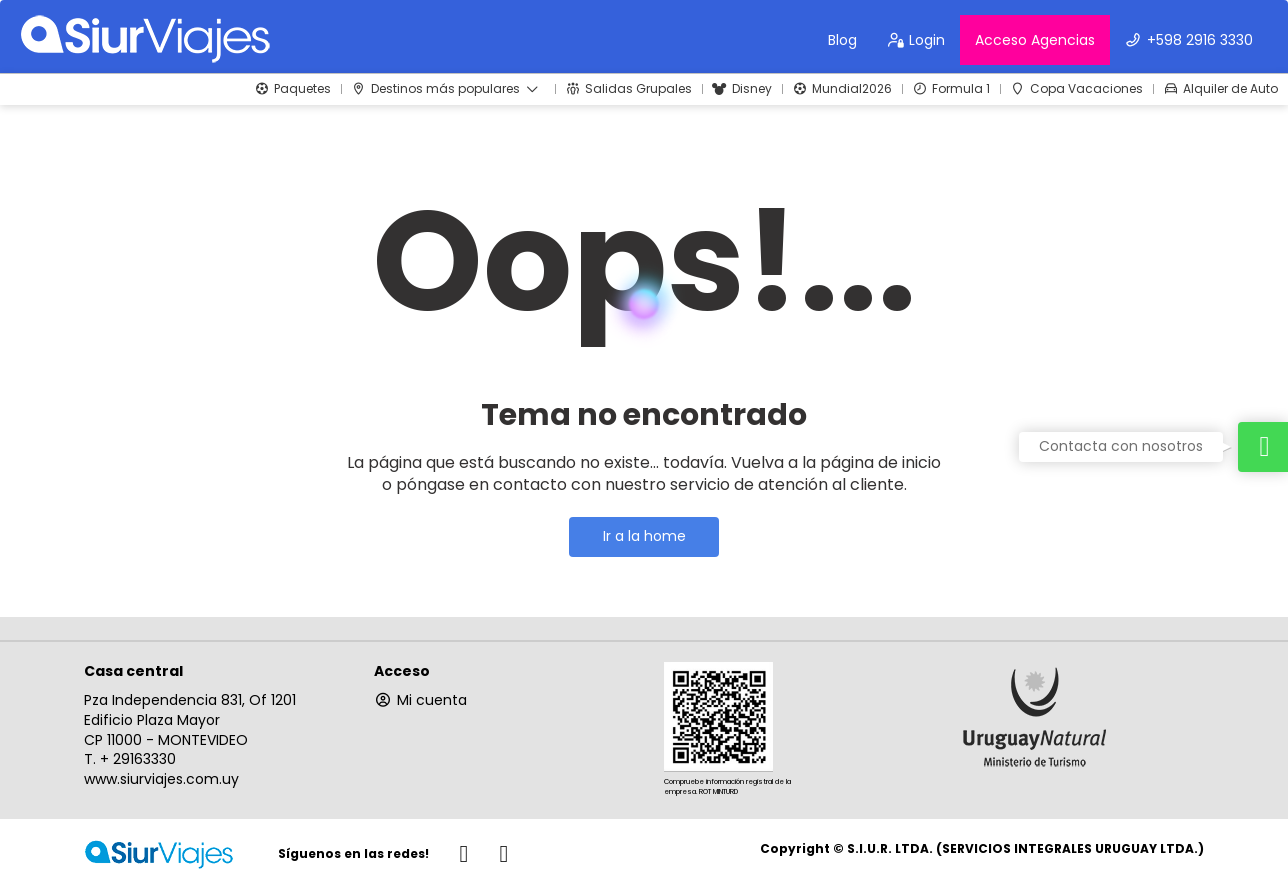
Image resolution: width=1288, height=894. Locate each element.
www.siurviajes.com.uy (161, 779)
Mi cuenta (420, 700)
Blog (842, 40)
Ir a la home (644, 536)
